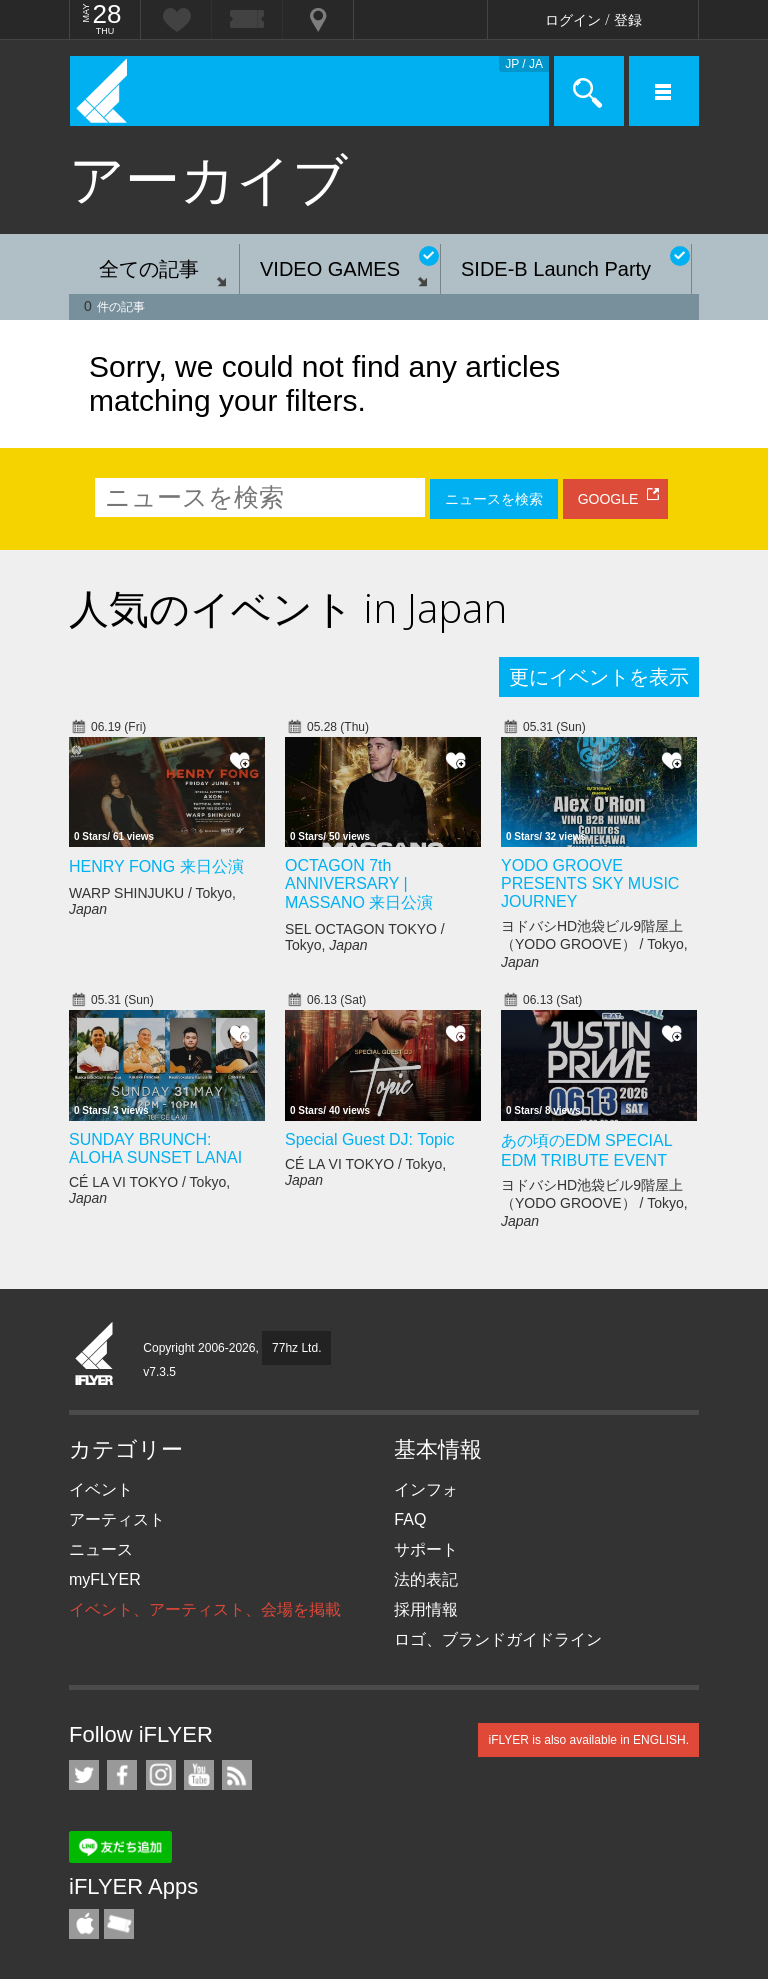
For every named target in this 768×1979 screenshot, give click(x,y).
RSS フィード (237, 1775)
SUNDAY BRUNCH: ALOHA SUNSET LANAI (155, 1148)
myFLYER (105, 1579)
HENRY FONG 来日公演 (156, 866)
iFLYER (95, 1355)
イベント (101, 1489)
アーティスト (117, 1519)
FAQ (410, 1519)
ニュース (101, 1549)
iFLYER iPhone (84, 1924)
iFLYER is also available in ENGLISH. (588, 1740)
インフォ (426, 1489)
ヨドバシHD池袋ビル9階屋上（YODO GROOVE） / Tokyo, (594, 944)
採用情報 (426, 1609)
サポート (426, 1549)
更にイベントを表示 (599, 677)
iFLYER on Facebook (122, 1775)
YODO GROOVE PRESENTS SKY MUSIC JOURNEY (590, 883)
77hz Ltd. (296, 1348)
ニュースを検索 (494, 499)
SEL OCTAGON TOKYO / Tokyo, (365, 937)
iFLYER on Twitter (84, 1775)
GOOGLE (608, 499)
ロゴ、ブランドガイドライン (498, 1639)
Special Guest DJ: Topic (370, 1139)
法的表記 (426, 1579)
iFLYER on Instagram (161, 1775)
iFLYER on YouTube (199, 1775)
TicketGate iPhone (119, 1924)
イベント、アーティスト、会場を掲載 (205, 1609)
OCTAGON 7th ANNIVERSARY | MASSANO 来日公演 (359, 884)
